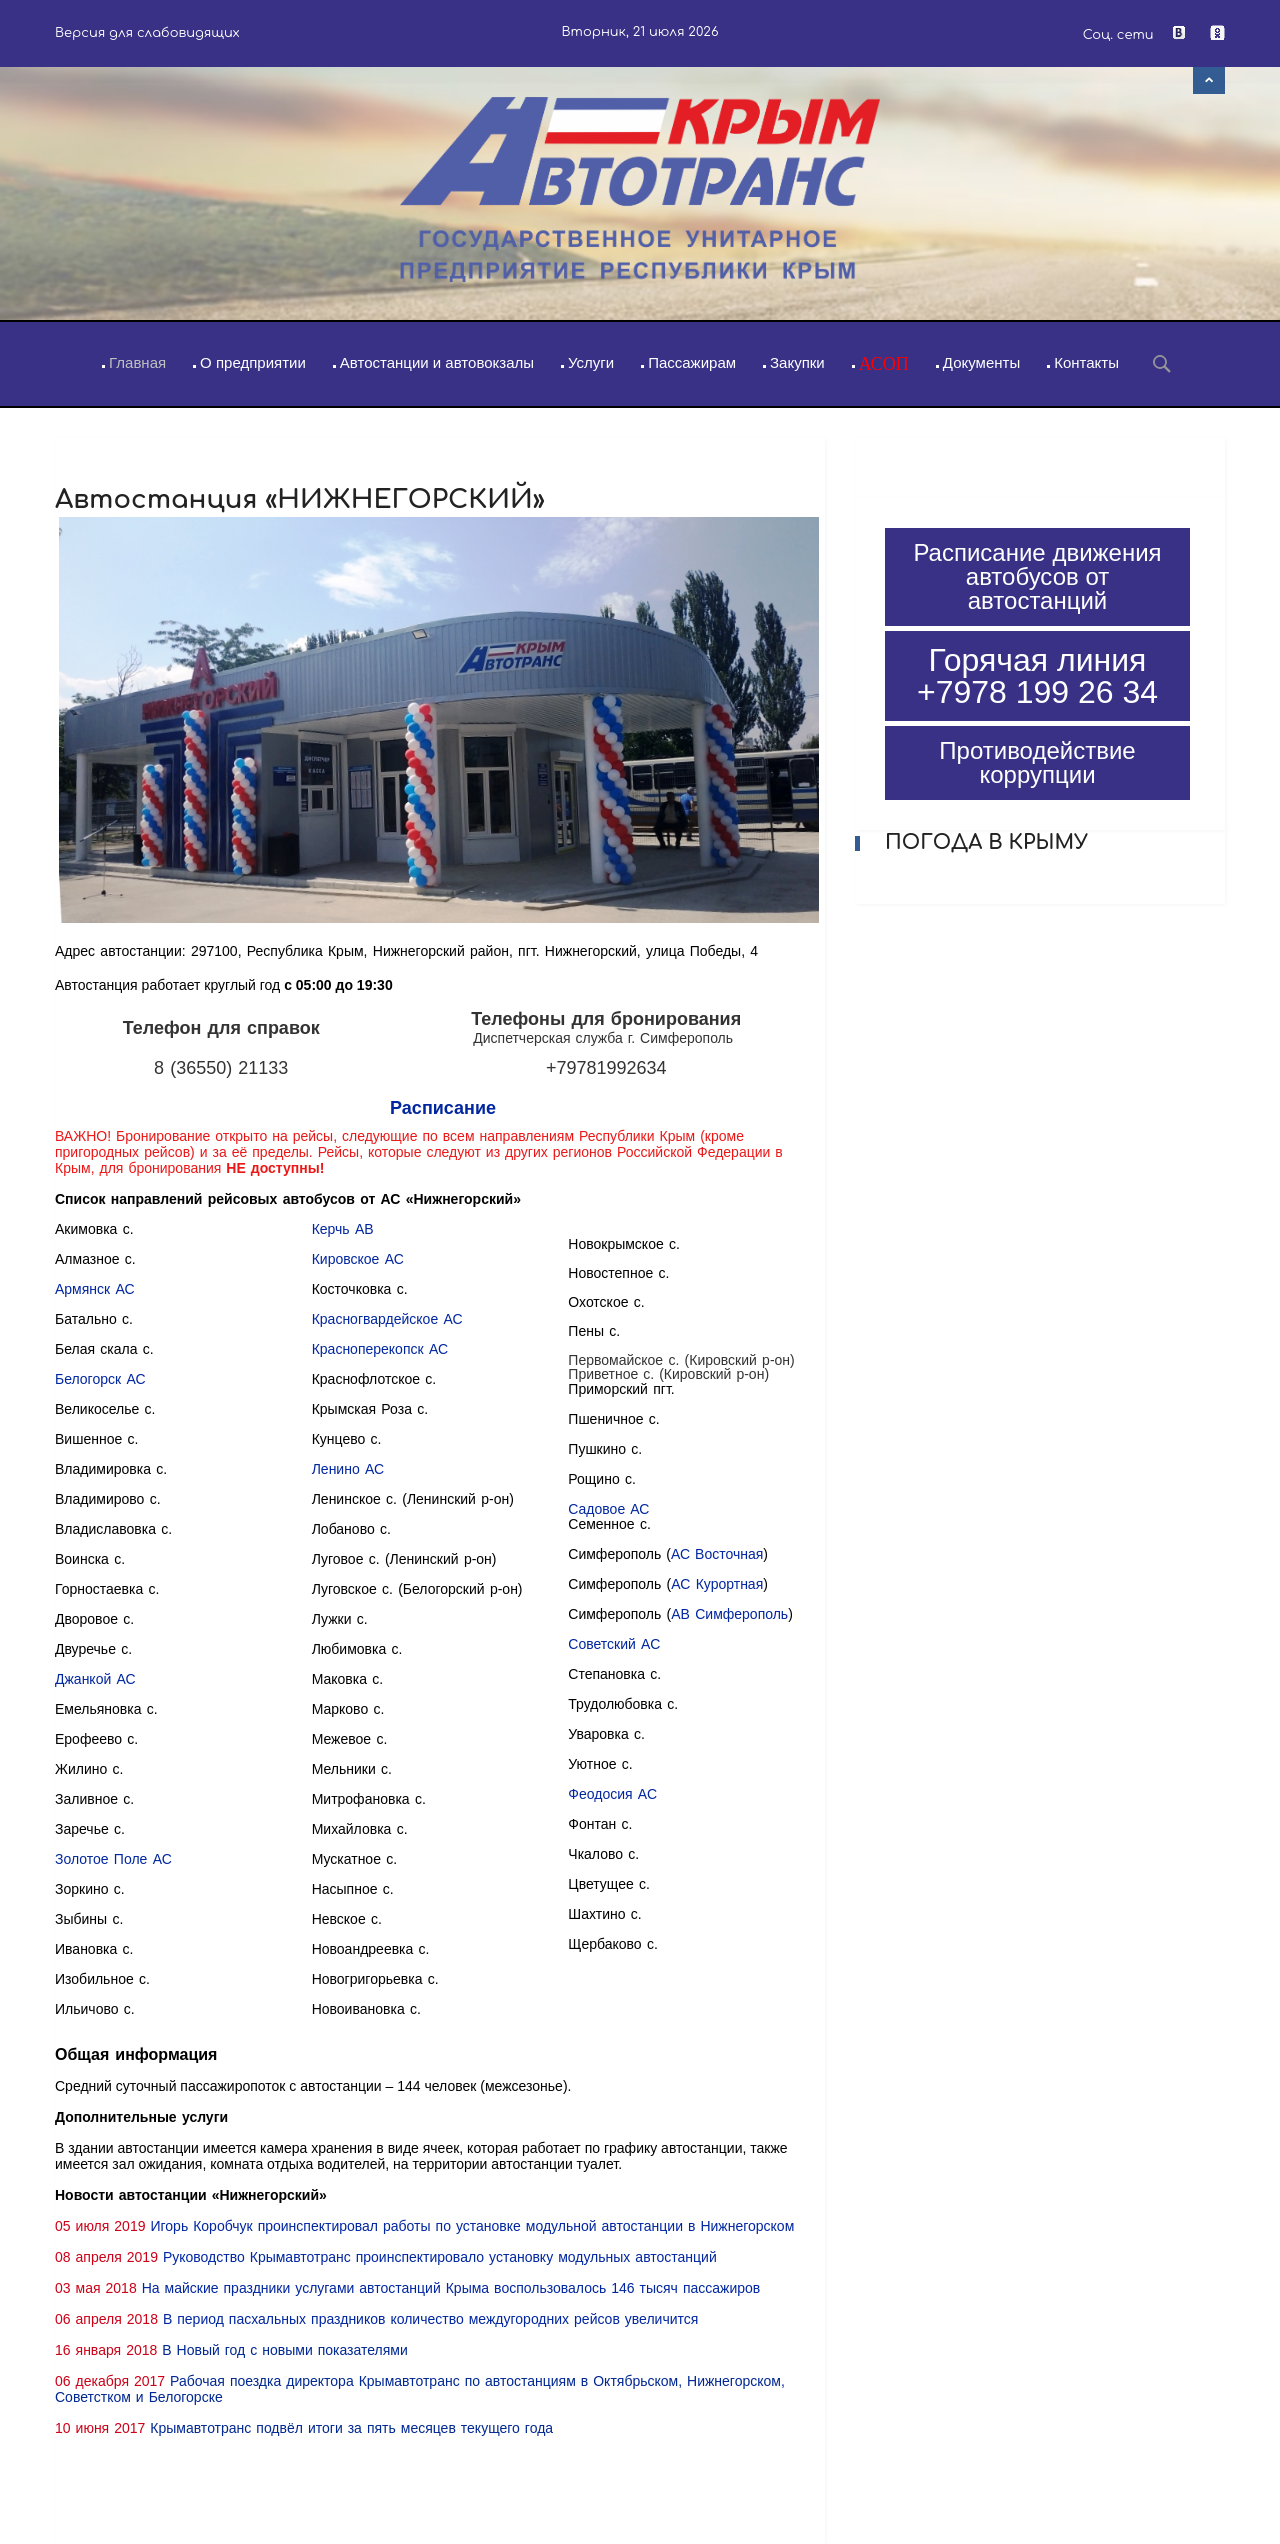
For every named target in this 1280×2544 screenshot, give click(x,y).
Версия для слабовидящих (147, 33)
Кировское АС (358, 1259)
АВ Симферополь (729, 1614)
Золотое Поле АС (113, 1859)
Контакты (1086, 362)
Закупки (797, 362)
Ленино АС (348, 1469)
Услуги (591, 362)
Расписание (443, 1108)
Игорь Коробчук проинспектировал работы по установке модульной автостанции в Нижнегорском (472, 2226)
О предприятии (253, 362)
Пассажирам (692, 362)
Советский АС (614, 1644)
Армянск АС (95, 1289)
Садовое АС (608, 1509)
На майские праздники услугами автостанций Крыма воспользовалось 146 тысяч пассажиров (451, 2288)
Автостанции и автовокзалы (437, 362)
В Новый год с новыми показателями (285, 2350)
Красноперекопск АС (380, 1349)
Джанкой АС (95, 1679)
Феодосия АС (612, 1794)
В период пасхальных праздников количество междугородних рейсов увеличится (430, 2319)
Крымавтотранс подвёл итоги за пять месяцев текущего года (351, 2428)
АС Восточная (717, 1554)
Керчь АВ (343, 1229)
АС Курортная (717, 1584)
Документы (981, 362)
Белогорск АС (100, 1379)
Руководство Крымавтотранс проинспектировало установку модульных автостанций (440, 2257)
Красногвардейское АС (387, 1319)
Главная (137, 362)
